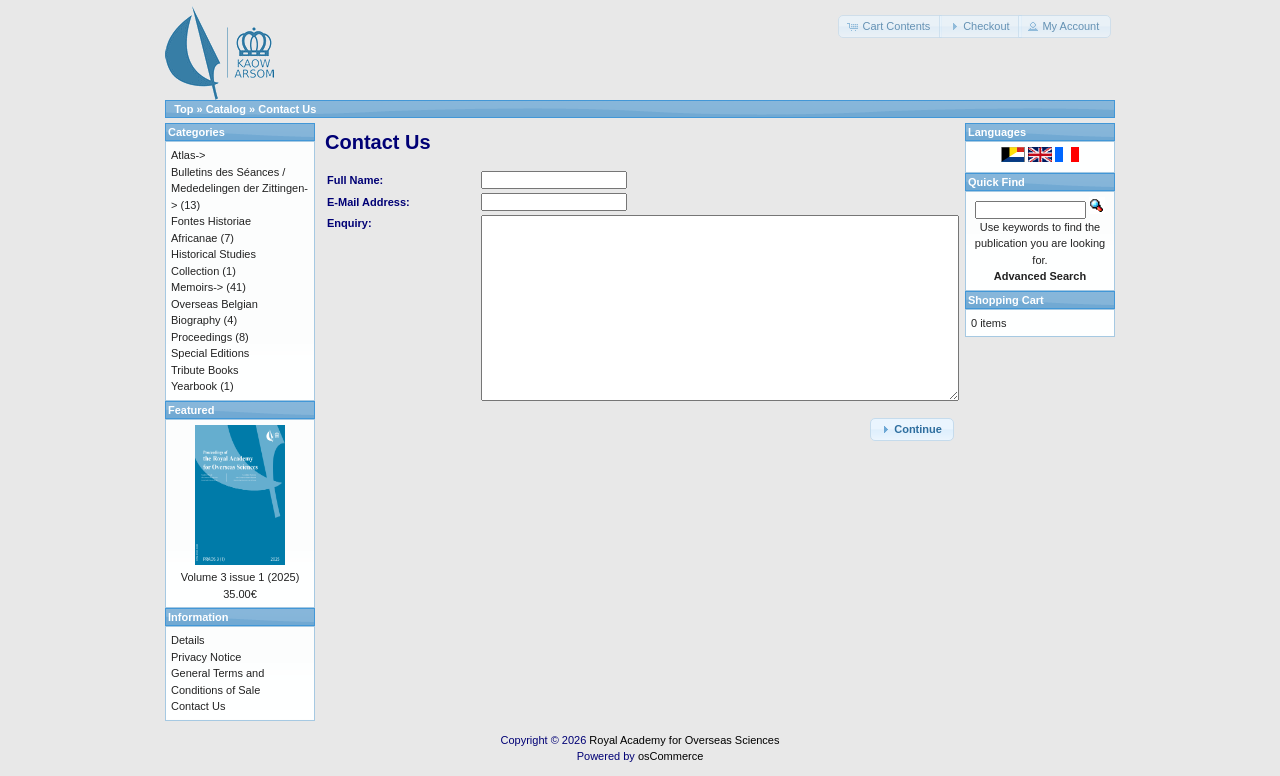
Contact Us (287, 109)
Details (188, 640)
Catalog (226, 109)
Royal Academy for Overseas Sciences (684, 740)
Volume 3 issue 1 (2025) (240, 577)
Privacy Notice (206, 657)
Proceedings (201, 337)
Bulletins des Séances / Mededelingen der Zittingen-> (239, 188)
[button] (890, 26)
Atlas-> (188, 155)
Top (183, 109)
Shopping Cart (1006, 300)
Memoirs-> (197, 287)
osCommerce (670, 756)
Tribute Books (204, 370)
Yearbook (194, 386)
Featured (191, 410)
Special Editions (210, 353)
